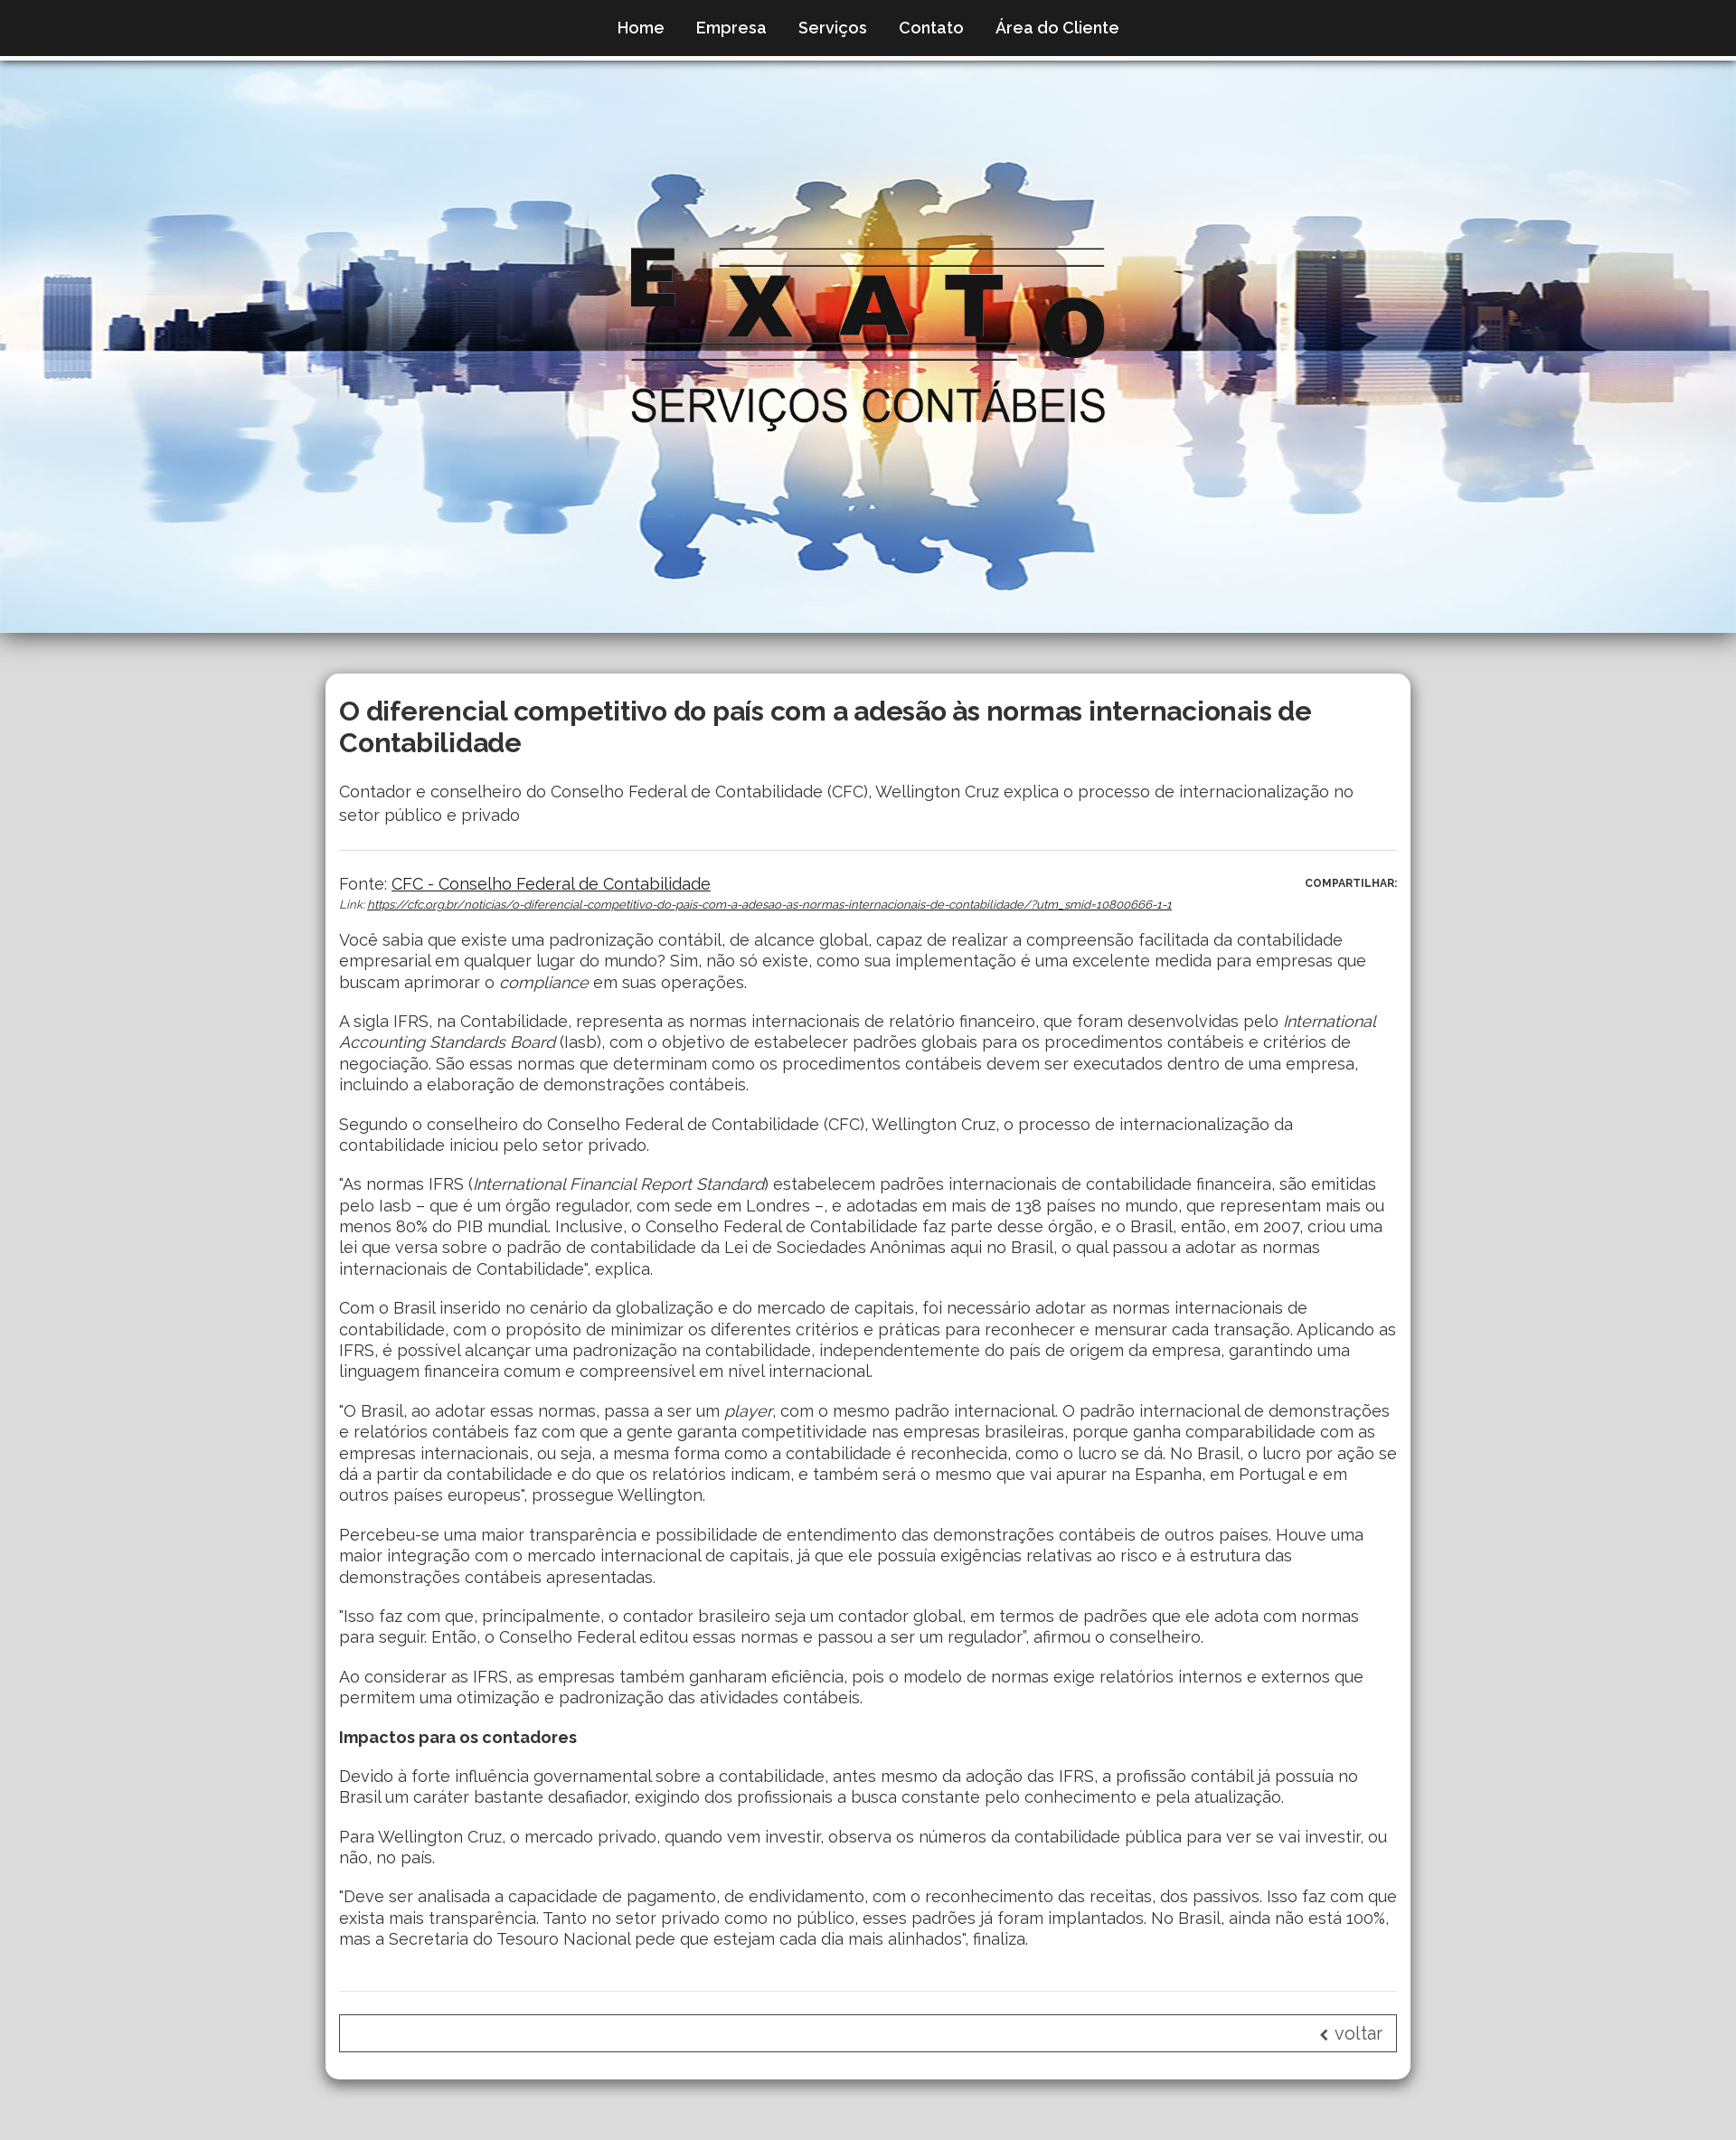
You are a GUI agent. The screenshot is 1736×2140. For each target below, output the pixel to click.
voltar (1350, 2033)
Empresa (731, 27)
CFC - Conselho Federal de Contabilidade (551, 883)
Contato (931, 27)
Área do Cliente (1057, 27)
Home (641, 27)
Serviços (832, 27)
